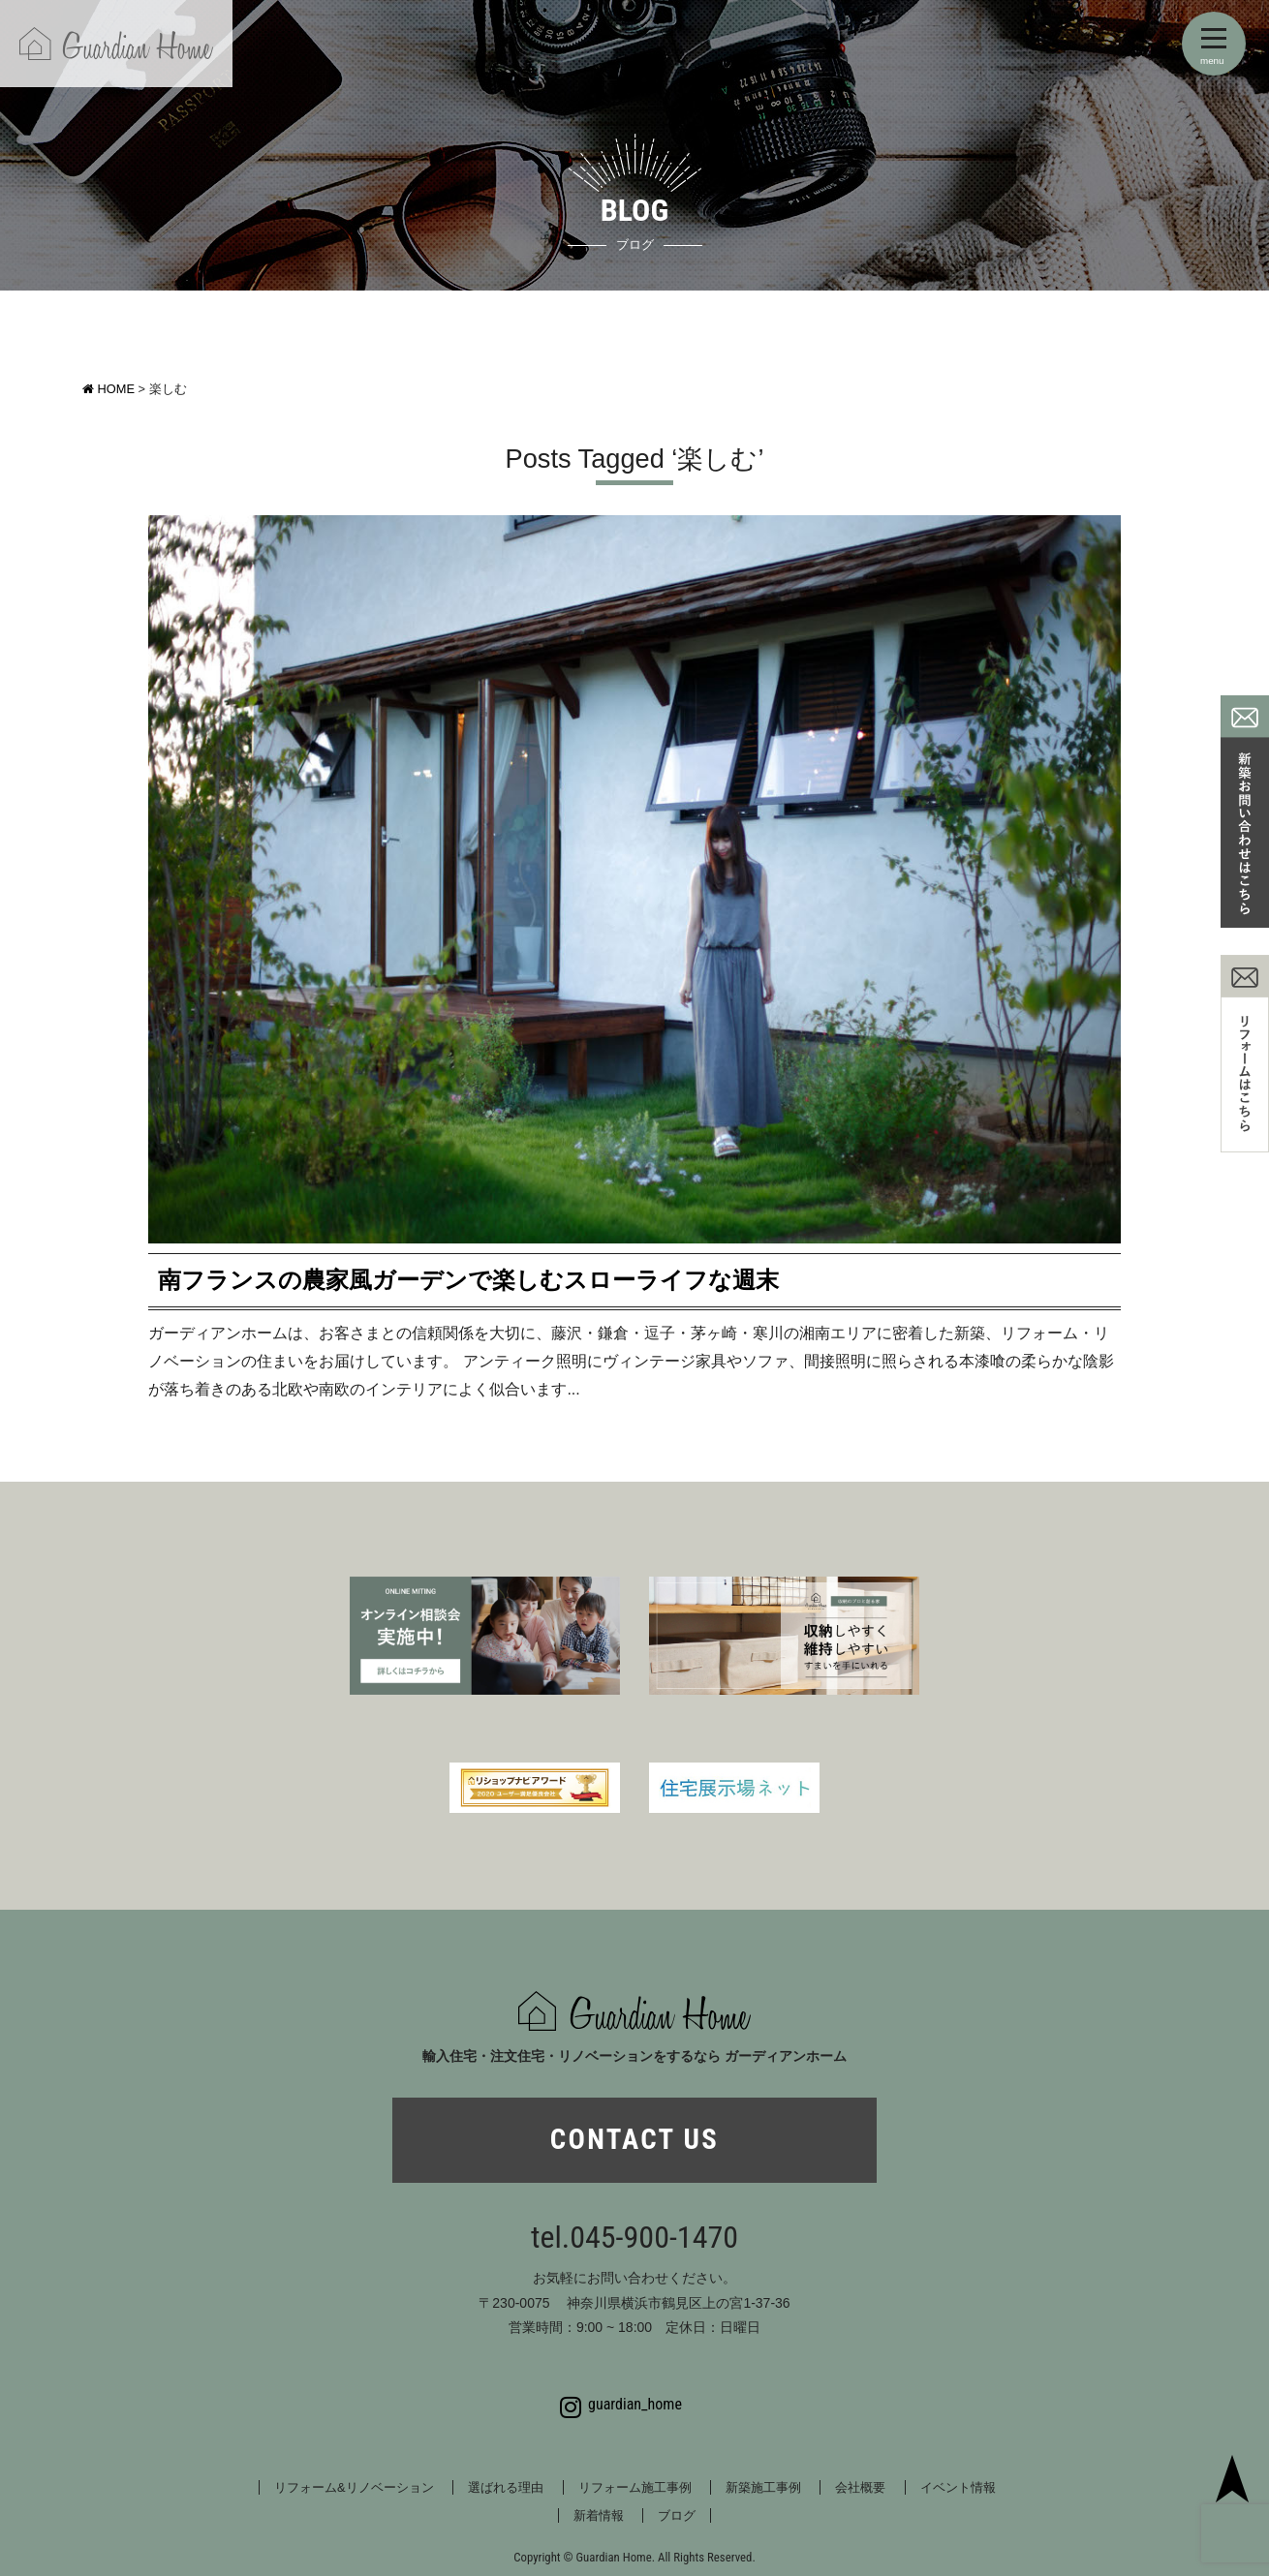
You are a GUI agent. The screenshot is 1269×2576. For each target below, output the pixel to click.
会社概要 (860, 2487)
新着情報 (598, 2515)
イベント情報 (958, 2487)
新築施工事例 (763, 2487)
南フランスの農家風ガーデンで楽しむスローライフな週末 (468, 1280)
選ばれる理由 (505, 2487)
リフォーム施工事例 (635, 2487)
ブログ (677, 2515)
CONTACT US (634, 2139)
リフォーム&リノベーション (354, 2487)
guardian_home (621, 2404)
